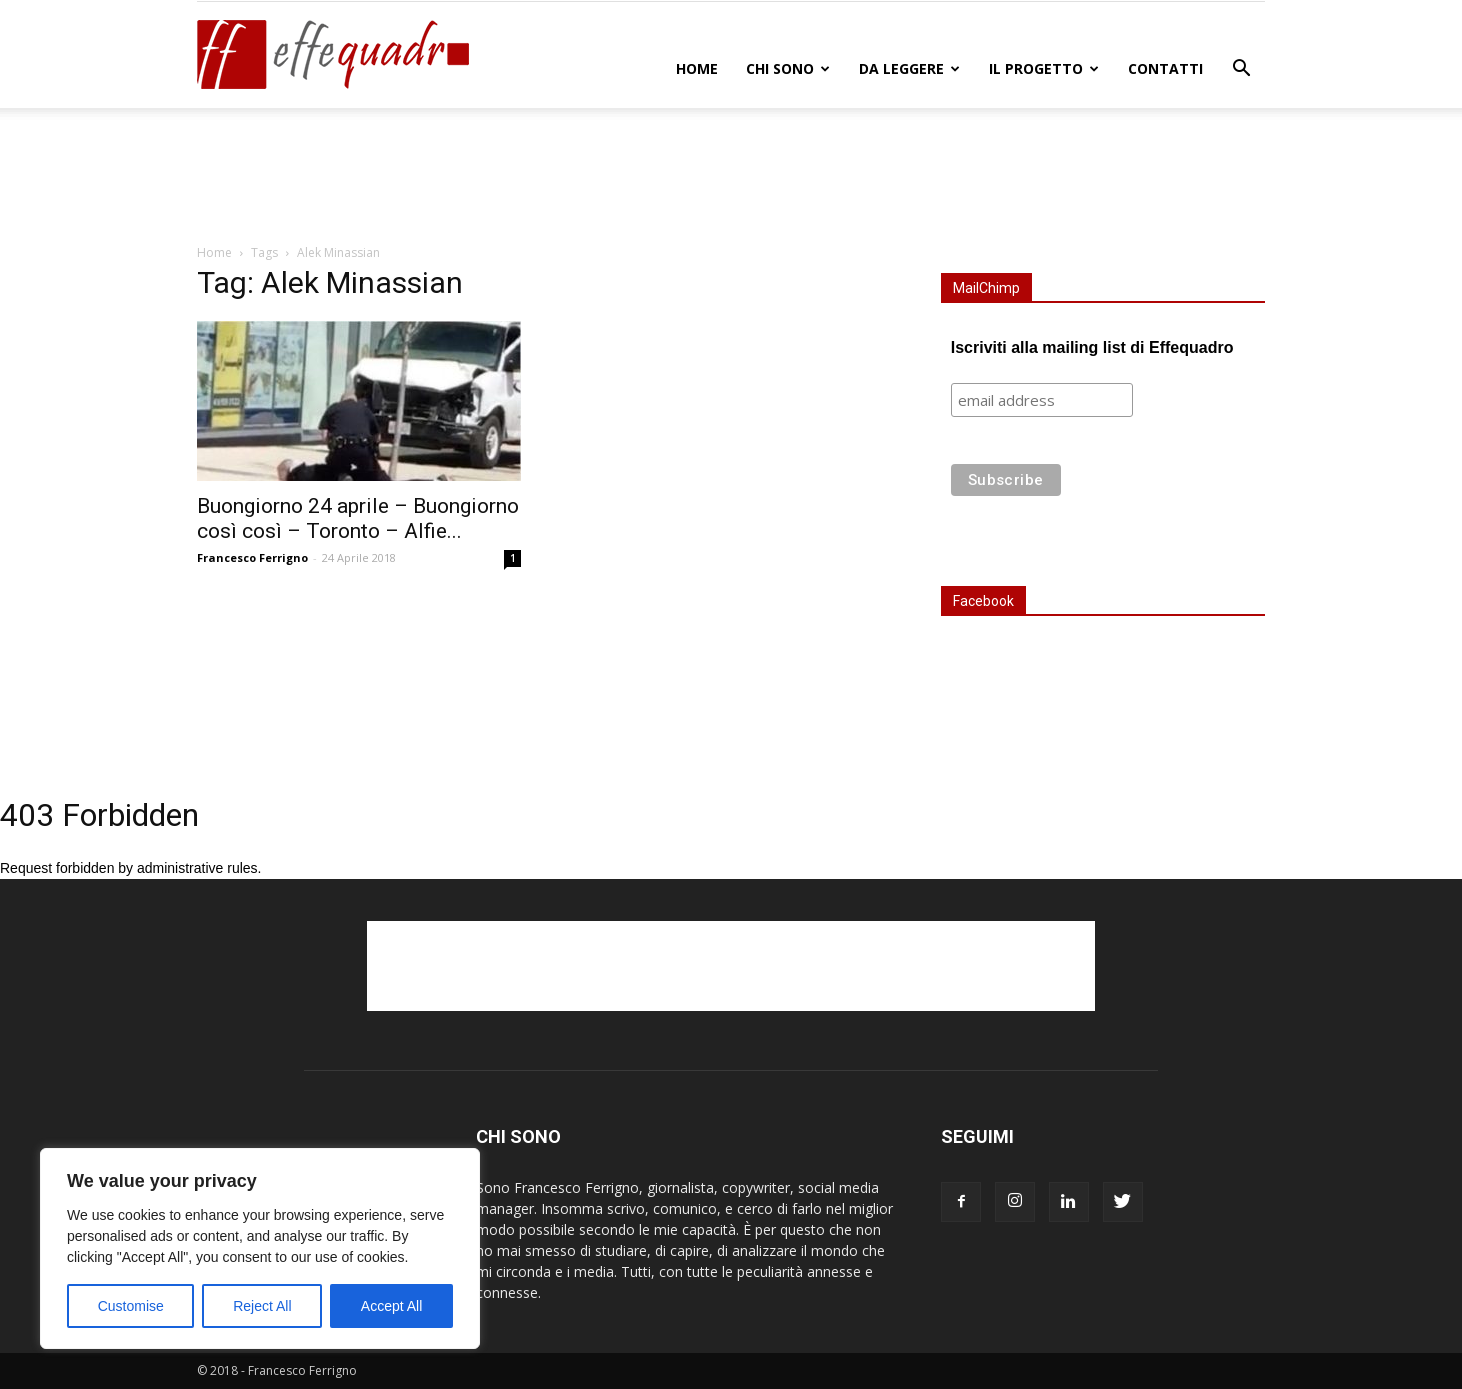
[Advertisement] (731, 177)
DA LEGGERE (909, 68)
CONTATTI (1165, 68)
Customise (131, 1306)
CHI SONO (788, 68)
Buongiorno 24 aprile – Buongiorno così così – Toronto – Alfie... (358, 518)
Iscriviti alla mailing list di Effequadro (1092, 347)
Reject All (262, 1306)
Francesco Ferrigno (252, 557)
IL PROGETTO (1044, 68)
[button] (1241, 70)
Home (697, 68)
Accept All (391, 1306)
